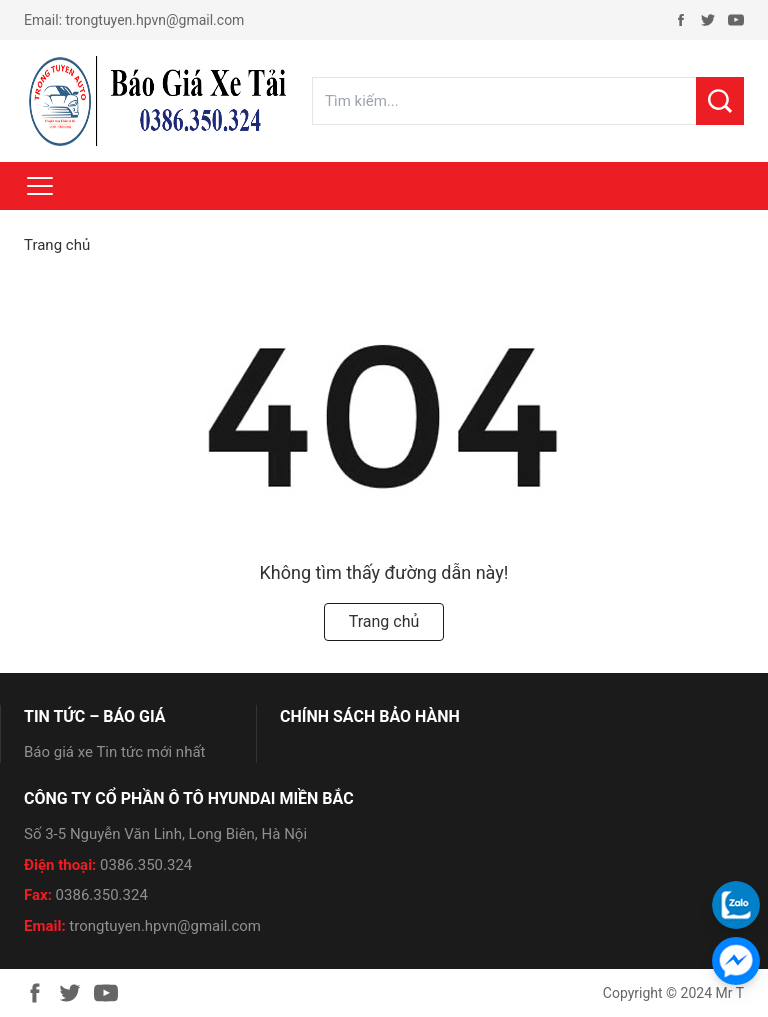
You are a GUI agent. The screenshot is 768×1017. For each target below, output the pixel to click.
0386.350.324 (146, 865)
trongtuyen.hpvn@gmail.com (155, 20)
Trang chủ (57, 245)
